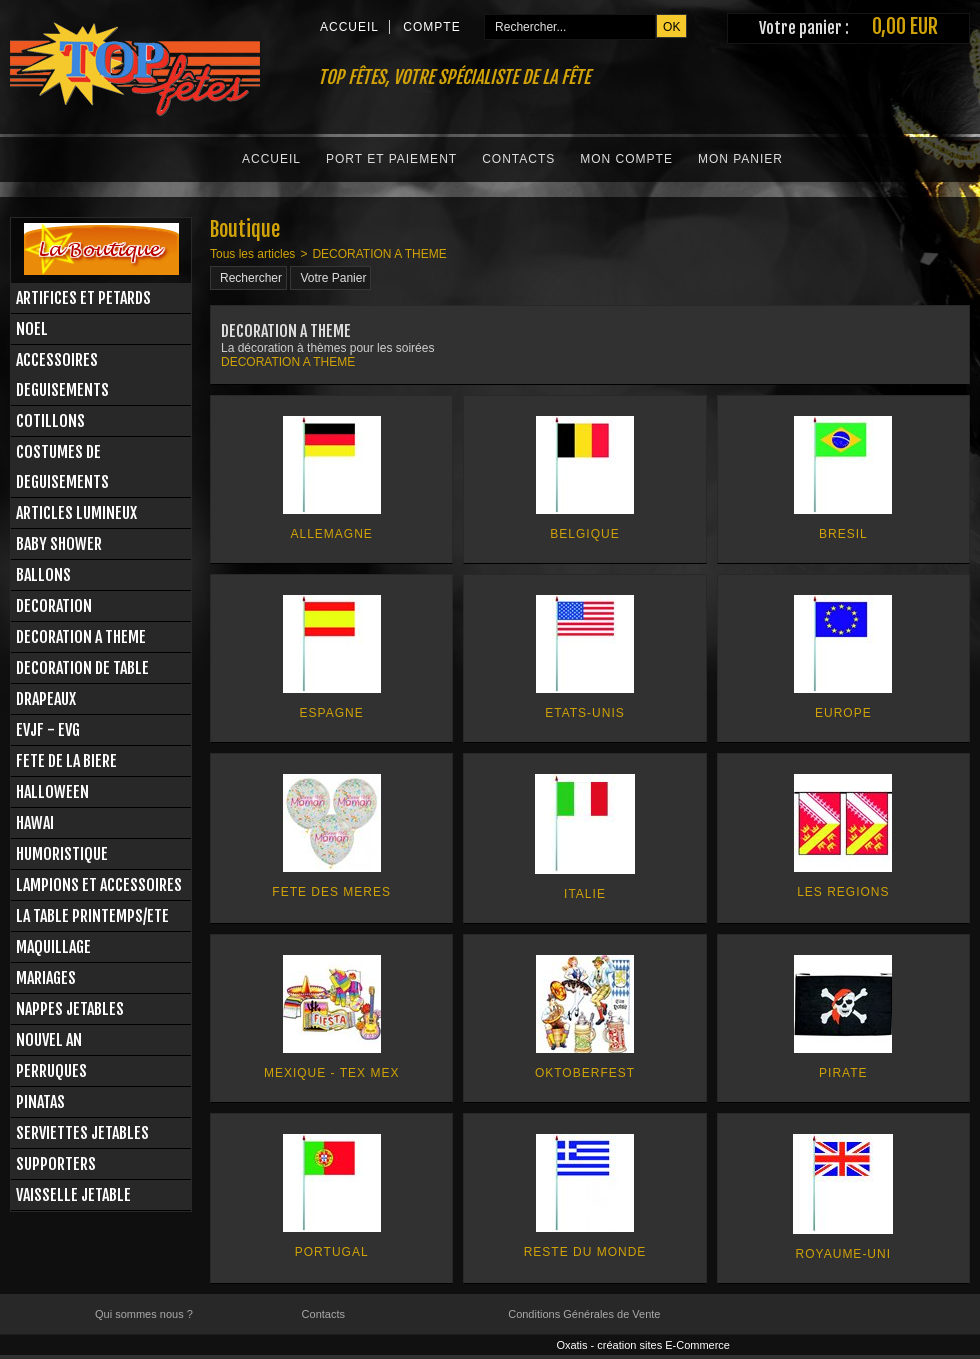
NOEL (32, 329)
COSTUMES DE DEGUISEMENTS (62, 467)
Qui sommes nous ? (144, 1314)
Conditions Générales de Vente (584, 1314)
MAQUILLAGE (53, 947)
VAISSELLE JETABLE (73, 1195)
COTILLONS (50, 421)
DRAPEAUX (46, 699)
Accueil (271, 159)
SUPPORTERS (56, 1164)
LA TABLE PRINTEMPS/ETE (92, 916)
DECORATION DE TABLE (82, 668)
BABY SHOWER (59, 544)
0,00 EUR (905, 26)
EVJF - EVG (48, 730)
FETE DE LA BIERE (66, 761)
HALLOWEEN (52, 792)
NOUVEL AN (49, 1040)
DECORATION (54, 606)
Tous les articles (252, 254)
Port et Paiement (391, 159)
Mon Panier (740, 159)
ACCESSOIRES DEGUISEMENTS (62, 375)
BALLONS (43, 575)
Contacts (518, 159)
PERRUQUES (51, 1071)
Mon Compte (626, 159)
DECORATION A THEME (81, 637)
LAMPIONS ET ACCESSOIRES (99, 885)
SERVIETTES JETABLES (82, 1133)
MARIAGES (46, 978)
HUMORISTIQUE (62, 854)
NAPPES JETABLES (70, 1009)
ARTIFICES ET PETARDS (83, 298)
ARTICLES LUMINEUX (76, 513)
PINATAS (40, 1102)
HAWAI (35, 823)
